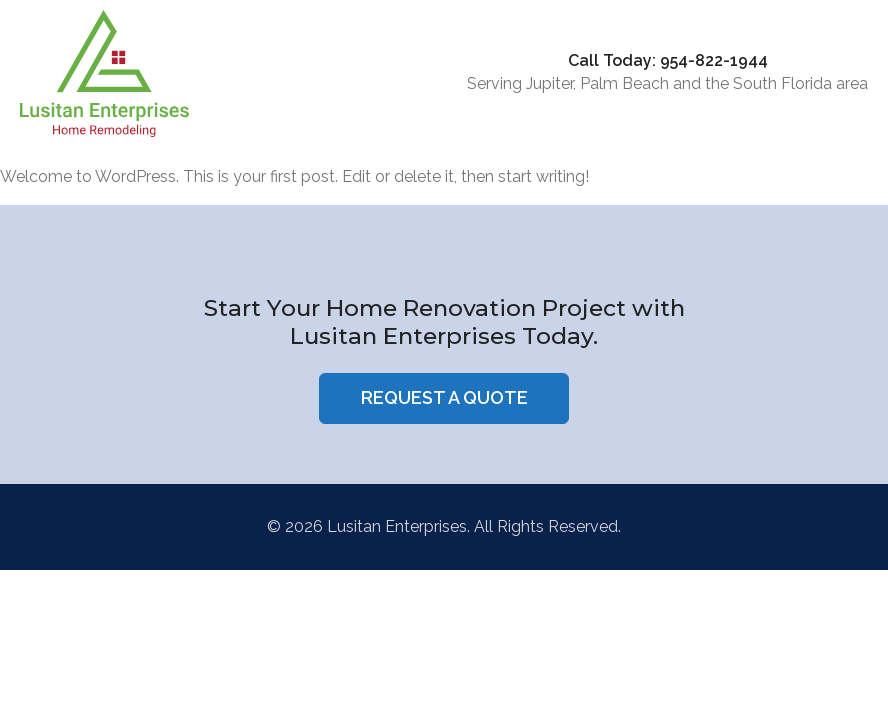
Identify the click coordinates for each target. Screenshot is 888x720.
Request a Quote (444, 397)
